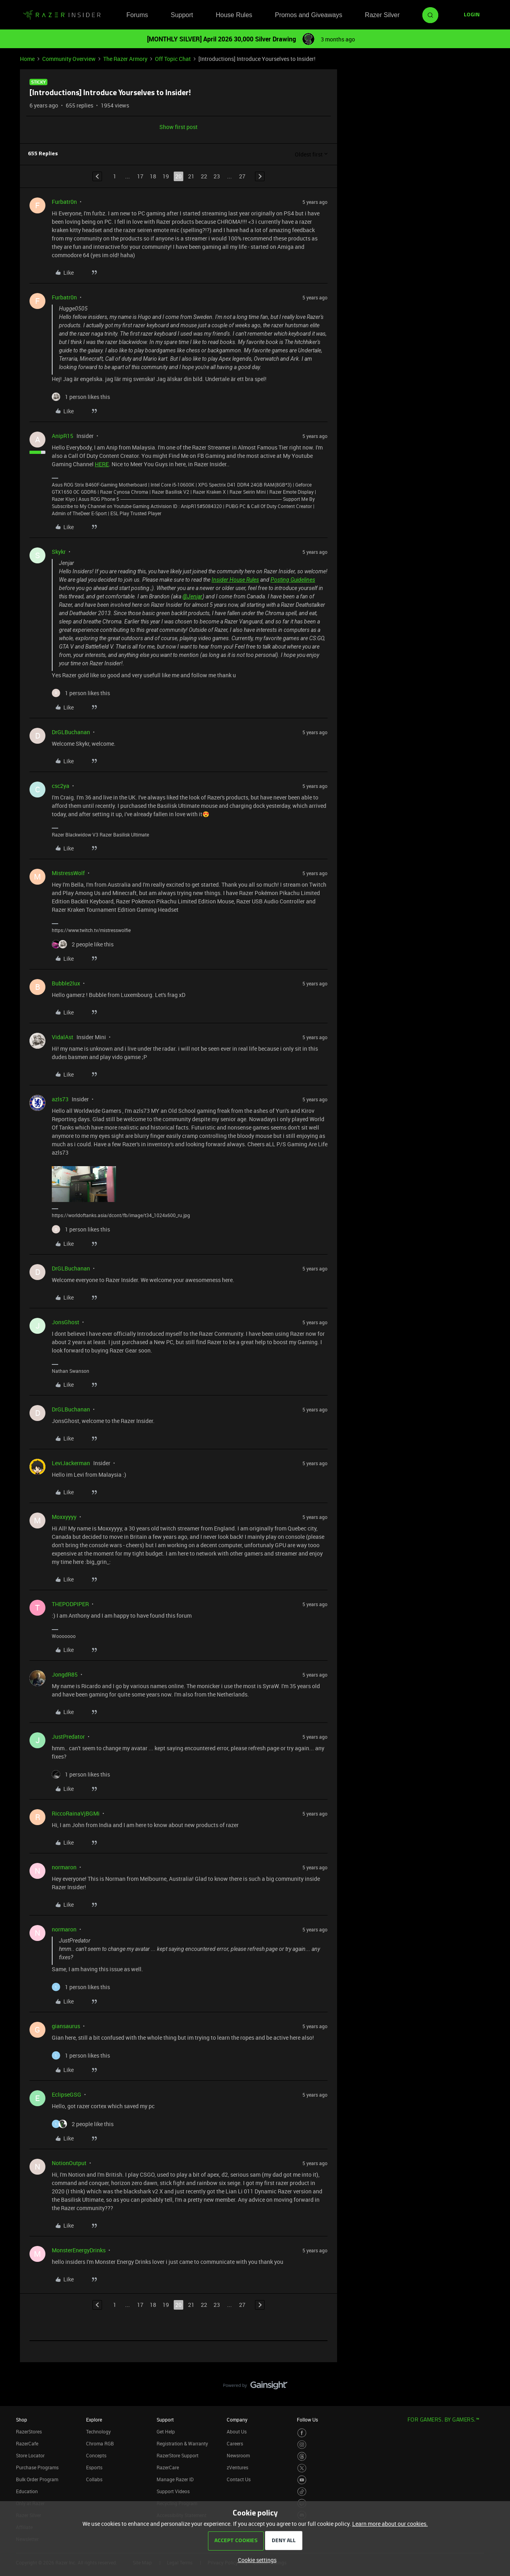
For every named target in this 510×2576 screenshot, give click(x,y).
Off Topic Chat (173, 59)
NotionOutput (69, 2163)
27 (242, 176)
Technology (98, 2431)
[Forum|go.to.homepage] (62, 15)
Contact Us (239, 2479)
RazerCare (168, 2467)
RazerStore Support (177, 2455)
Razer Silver (382, 15)
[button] (471, 15)
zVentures (237, 2467)
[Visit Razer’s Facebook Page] (302, 2433)
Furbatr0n (64, 201)
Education (27, 2491)
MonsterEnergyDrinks (79, 2250)
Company (237, 2419)
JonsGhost (65, 1322)
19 (166, 176)
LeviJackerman (71, 1463)
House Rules (234, 15)
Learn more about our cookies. (390, 2523)
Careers (235, 2443)
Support (182, 15)
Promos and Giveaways (308, 15)
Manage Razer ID (175, 2479)
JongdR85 (65, 1674)
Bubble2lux (66, 983)
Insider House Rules (235, 580)
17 (140, 176)
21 (191, 176)
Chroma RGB (100, 2443)
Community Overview (69, 59)
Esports (94, 2467)
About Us (237, 2431)
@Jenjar (192, 596)
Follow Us (307, 2419)
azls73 (60, 1099)
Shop (21, 2419)
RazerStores (29, 2431)
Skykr (59, 551)
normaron (64, 1867)
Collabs (94, 2479)
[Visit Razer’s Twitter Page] (302, 2468)
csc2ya (60, 786)
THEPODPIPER (70, 1604)
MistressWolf (68, 873)
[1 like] (81, 397)
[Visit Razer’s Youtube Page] (302, 2480)
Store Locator (30, 2455)
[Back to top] (494, 2377)
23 (217, 176)
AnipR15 (62, 436)
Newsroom (238, 2455)
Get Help (166, 2431)
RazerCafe (27, 2443)
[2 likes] (83, 944)
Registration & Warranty (182, 2443)
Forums (137, 15)
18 (153, 176)
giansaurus (66, 2026)
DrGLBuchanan (71, 732)
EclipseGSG (66, 2094)
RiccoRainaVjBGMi (76, 1813)
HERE (102, 464)
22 (204, 176)
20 (178, 176)
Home (27, 59)
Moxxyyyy (64, 1517)
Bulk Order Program (37, 2479)
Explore (94, 2419)
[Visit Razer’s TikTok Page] (302, 2492)
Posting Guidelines (293, 580)
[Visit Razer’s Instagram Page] (302, 2445)
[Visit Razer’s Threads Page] (302, 2456)
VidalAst (62, 1037)
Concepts (96, 2455)
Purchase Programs (37, 2467)
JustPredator (68, 1736)
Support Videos (173, 2491)
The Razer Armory (125, 59)
